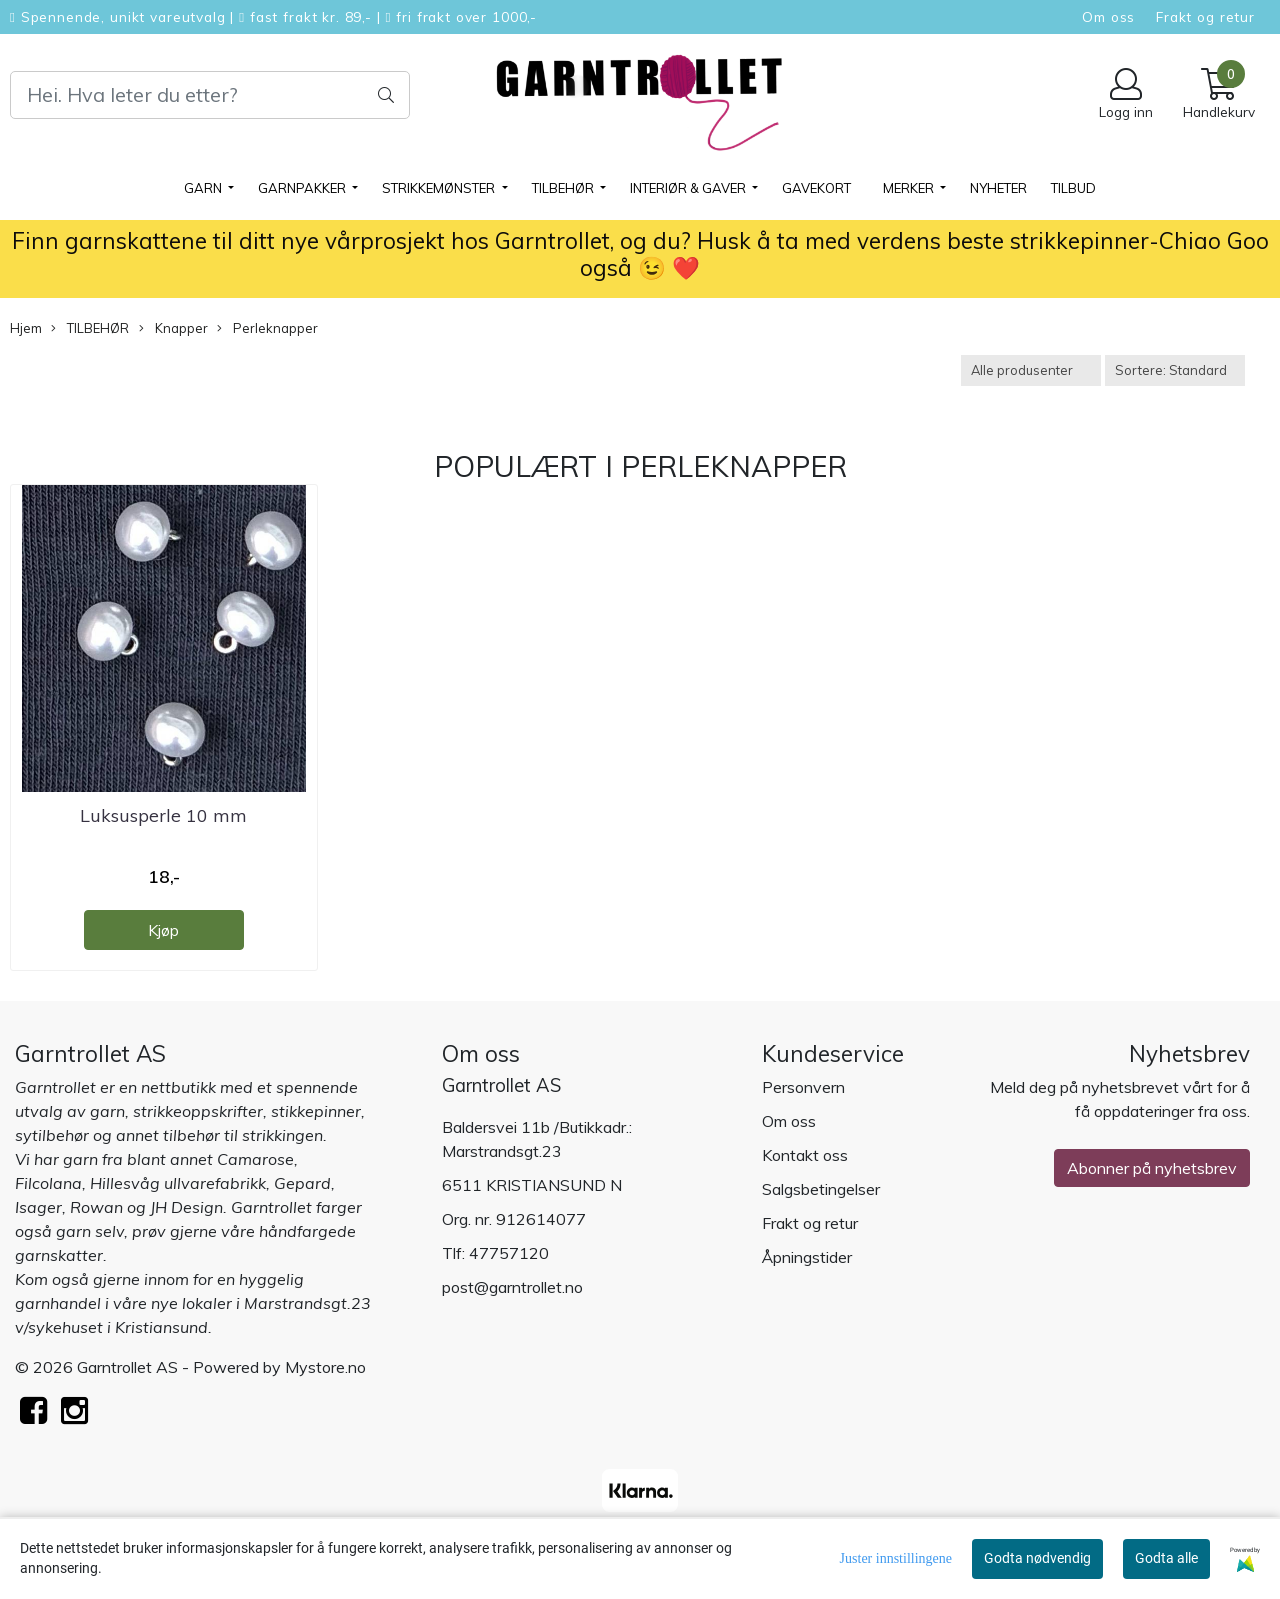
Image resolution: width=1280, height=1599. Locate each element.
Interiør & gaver (689, 188)
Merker (910, 188)
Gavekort (816, 188)
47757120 (509, 1253)
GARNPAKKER (303, 188)
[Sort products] (1175, 370)
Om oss (1108, 16)
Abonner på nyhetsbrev (1152, 1168)
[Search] (210, 95)
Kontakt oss (805, 1155)
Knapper (173, 328)
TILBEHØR (564, 188)
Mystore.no (325, 1367)
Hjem (26, 328)
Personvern (803, 1087)
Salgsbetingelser (821, 1189)
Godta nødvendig (1037, 1558)
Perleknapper (267, 328)
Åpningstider (807, 1257)
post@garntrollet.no (512, 1287)
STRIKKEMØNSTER (440, 188)
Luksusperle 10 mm (163, 815)
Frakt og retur (1205, 16)
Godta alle (1166, 1558)
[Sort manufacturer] (1031, 370)
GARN (204, 188)
